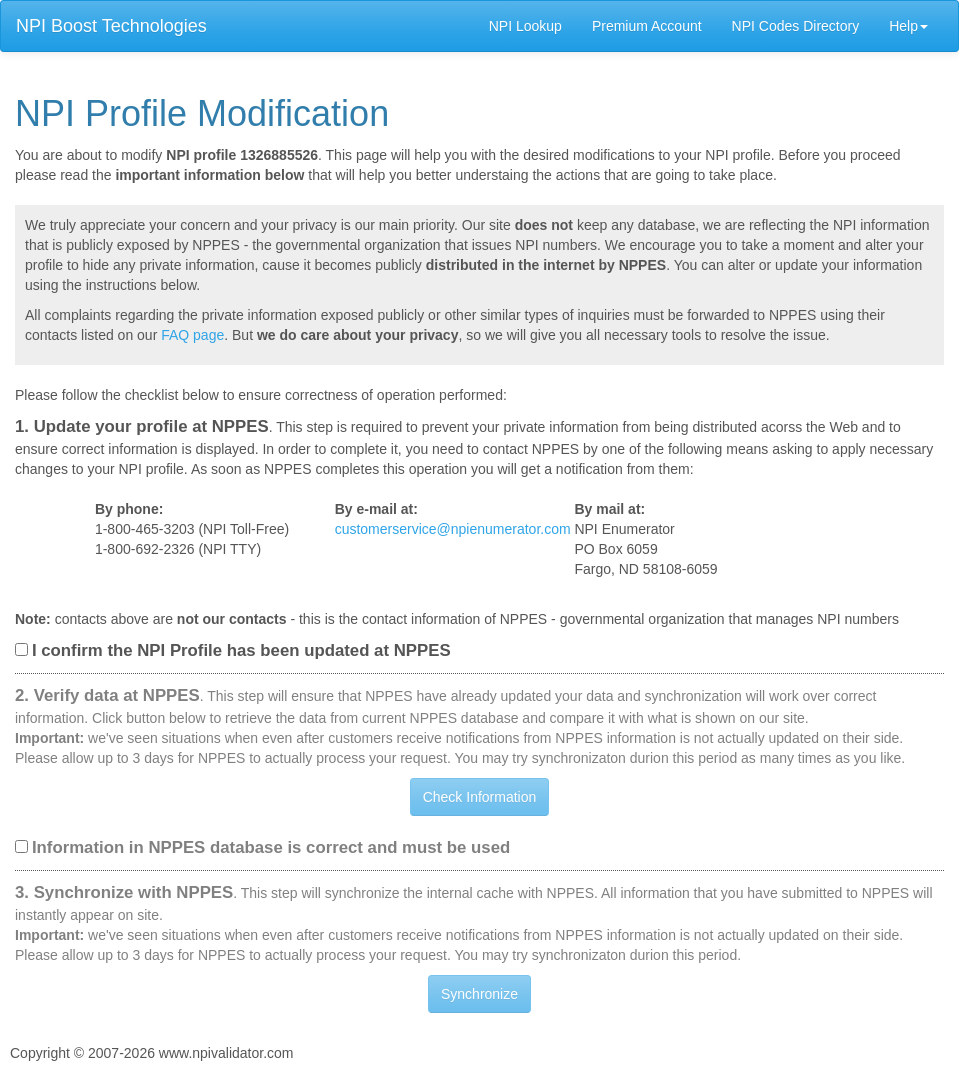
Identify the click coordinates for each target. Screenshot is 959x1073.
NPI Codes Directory (796, 26)
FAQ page (192, 335)
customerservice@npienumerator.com (453, 529)
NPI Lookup (525, 26)
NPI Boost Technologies (111, 26)
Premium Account (647, 26)
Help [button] (908, 26)
